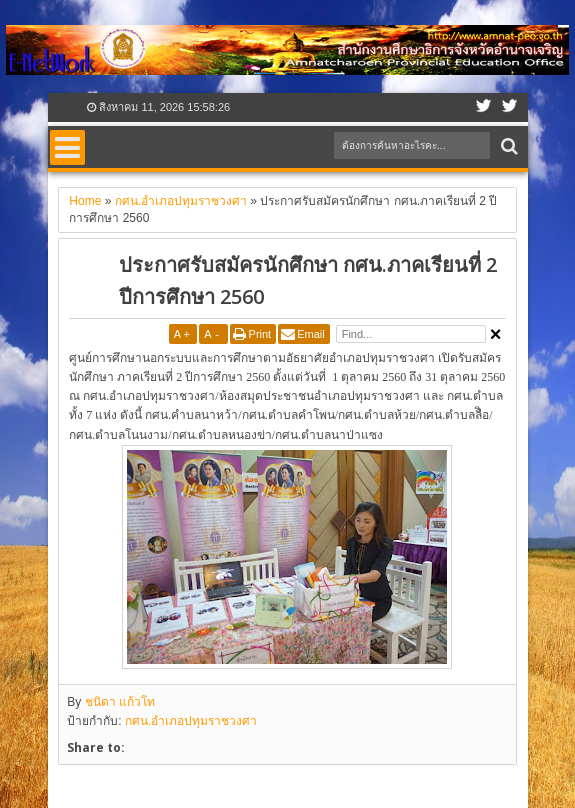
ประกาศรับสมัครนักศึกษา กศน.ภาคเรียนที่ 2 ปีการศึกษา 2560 (308, 280)
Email (311, 334)
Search (507, 146)
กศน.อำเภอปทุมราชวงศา (191, 721)
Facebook (484, 107)
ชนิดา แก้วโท (120, 702)
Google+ (510, 107)
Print (260, 334)
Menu (67, 147)
